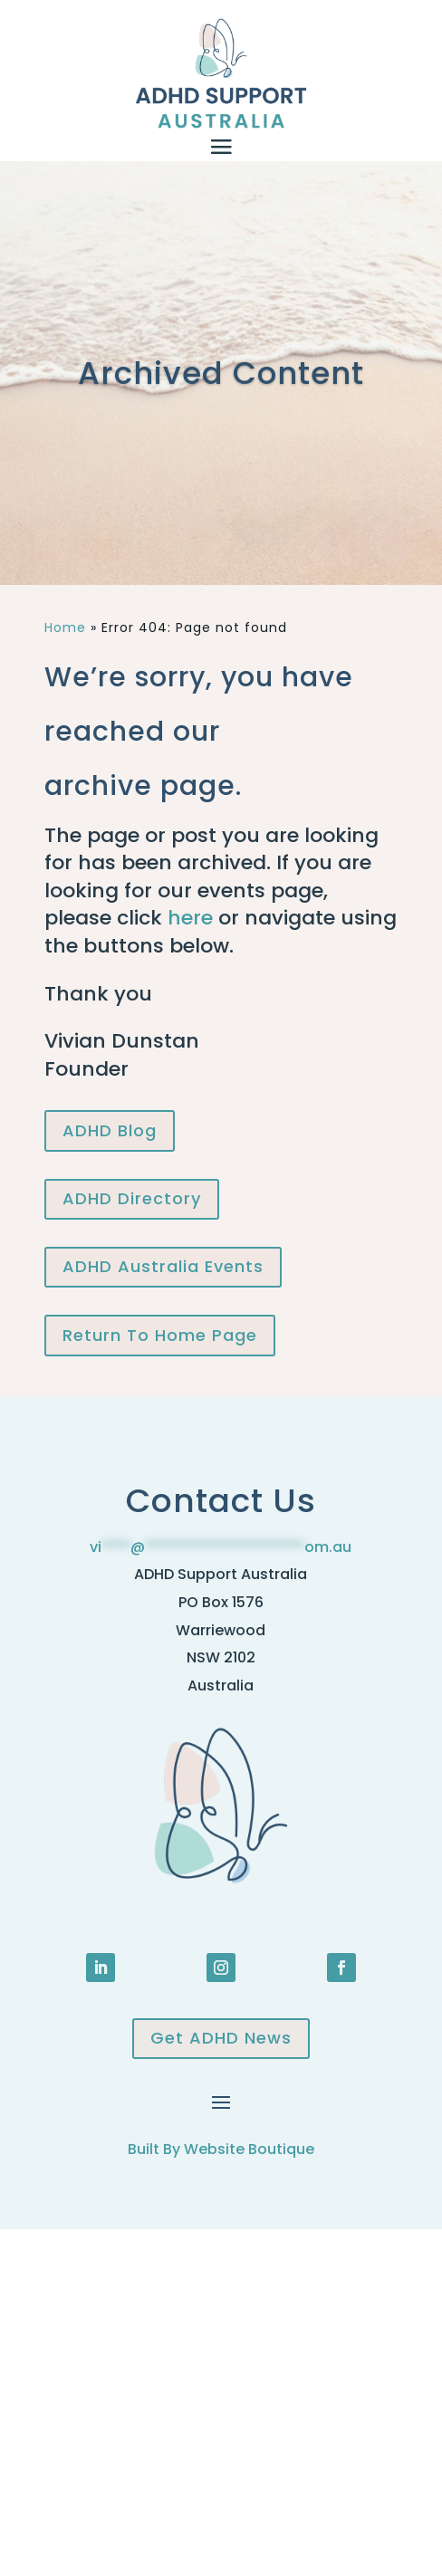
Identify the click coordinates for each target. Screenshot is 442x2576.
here (190, 918)
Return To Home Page (159, 1335)
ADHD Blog (109, 1130)
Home (65, 627)
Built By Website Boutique (221, 2149)
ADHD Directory (131, 1198)
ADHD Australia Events (163, 1266)
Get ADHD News (221, 2037)
